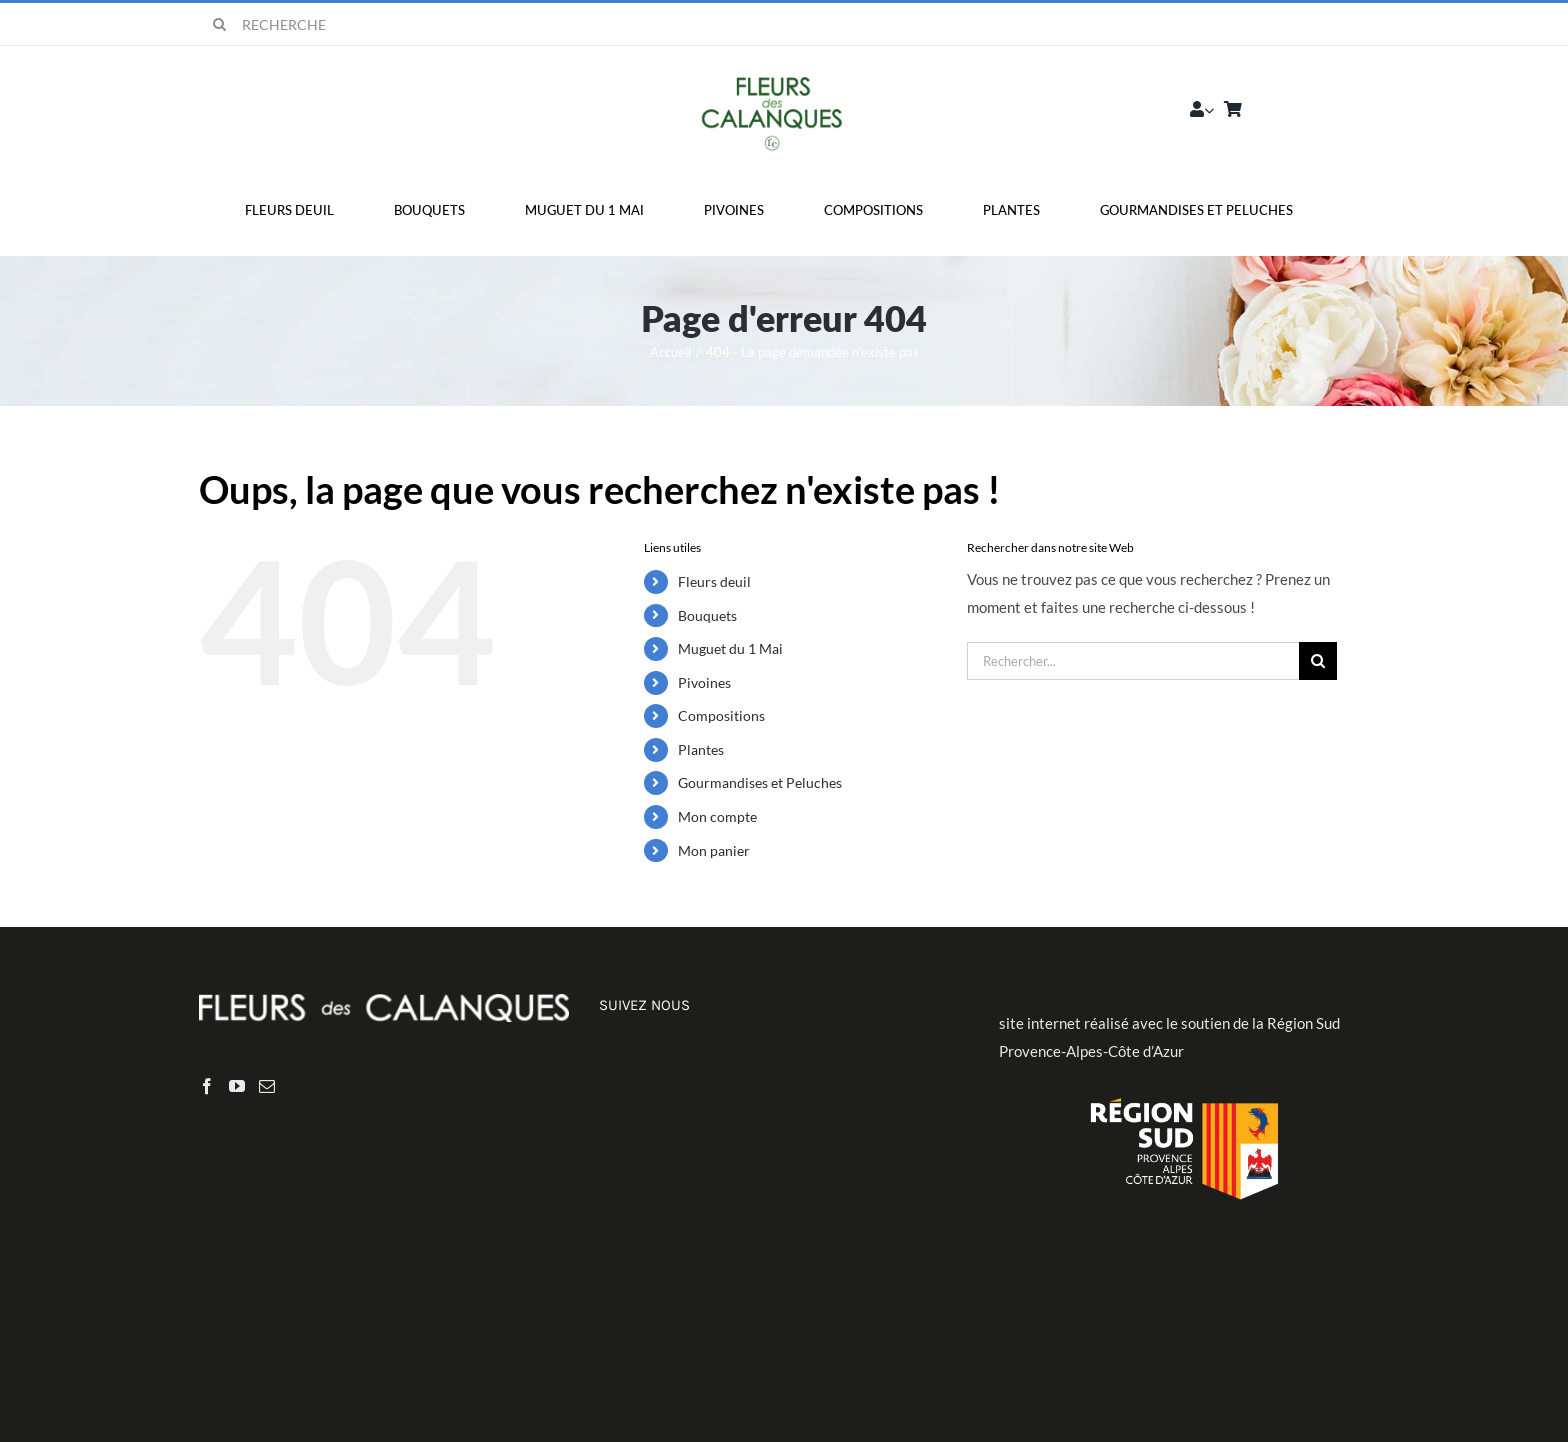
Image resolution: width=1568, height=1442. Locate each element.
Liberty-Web (736, 1340)
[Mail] (267, 1086)
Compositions (721, 715)
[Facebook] (207, 1086)
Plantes (701, 749)
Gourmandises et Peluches (760, 782)
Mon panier (714, 850)
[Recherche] (220, 24)
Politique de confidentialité (989, 1340)
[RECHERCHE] (327, 24)
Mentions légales (843, 1340)
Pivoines (704, 682)
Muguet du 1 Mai (730, 648)
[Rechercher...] (1133, 661)
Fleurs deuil (714, 581)
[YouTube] (237, 1086)
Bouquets (707, 615)
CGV (1101, 1340)
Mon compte (717, 816)
